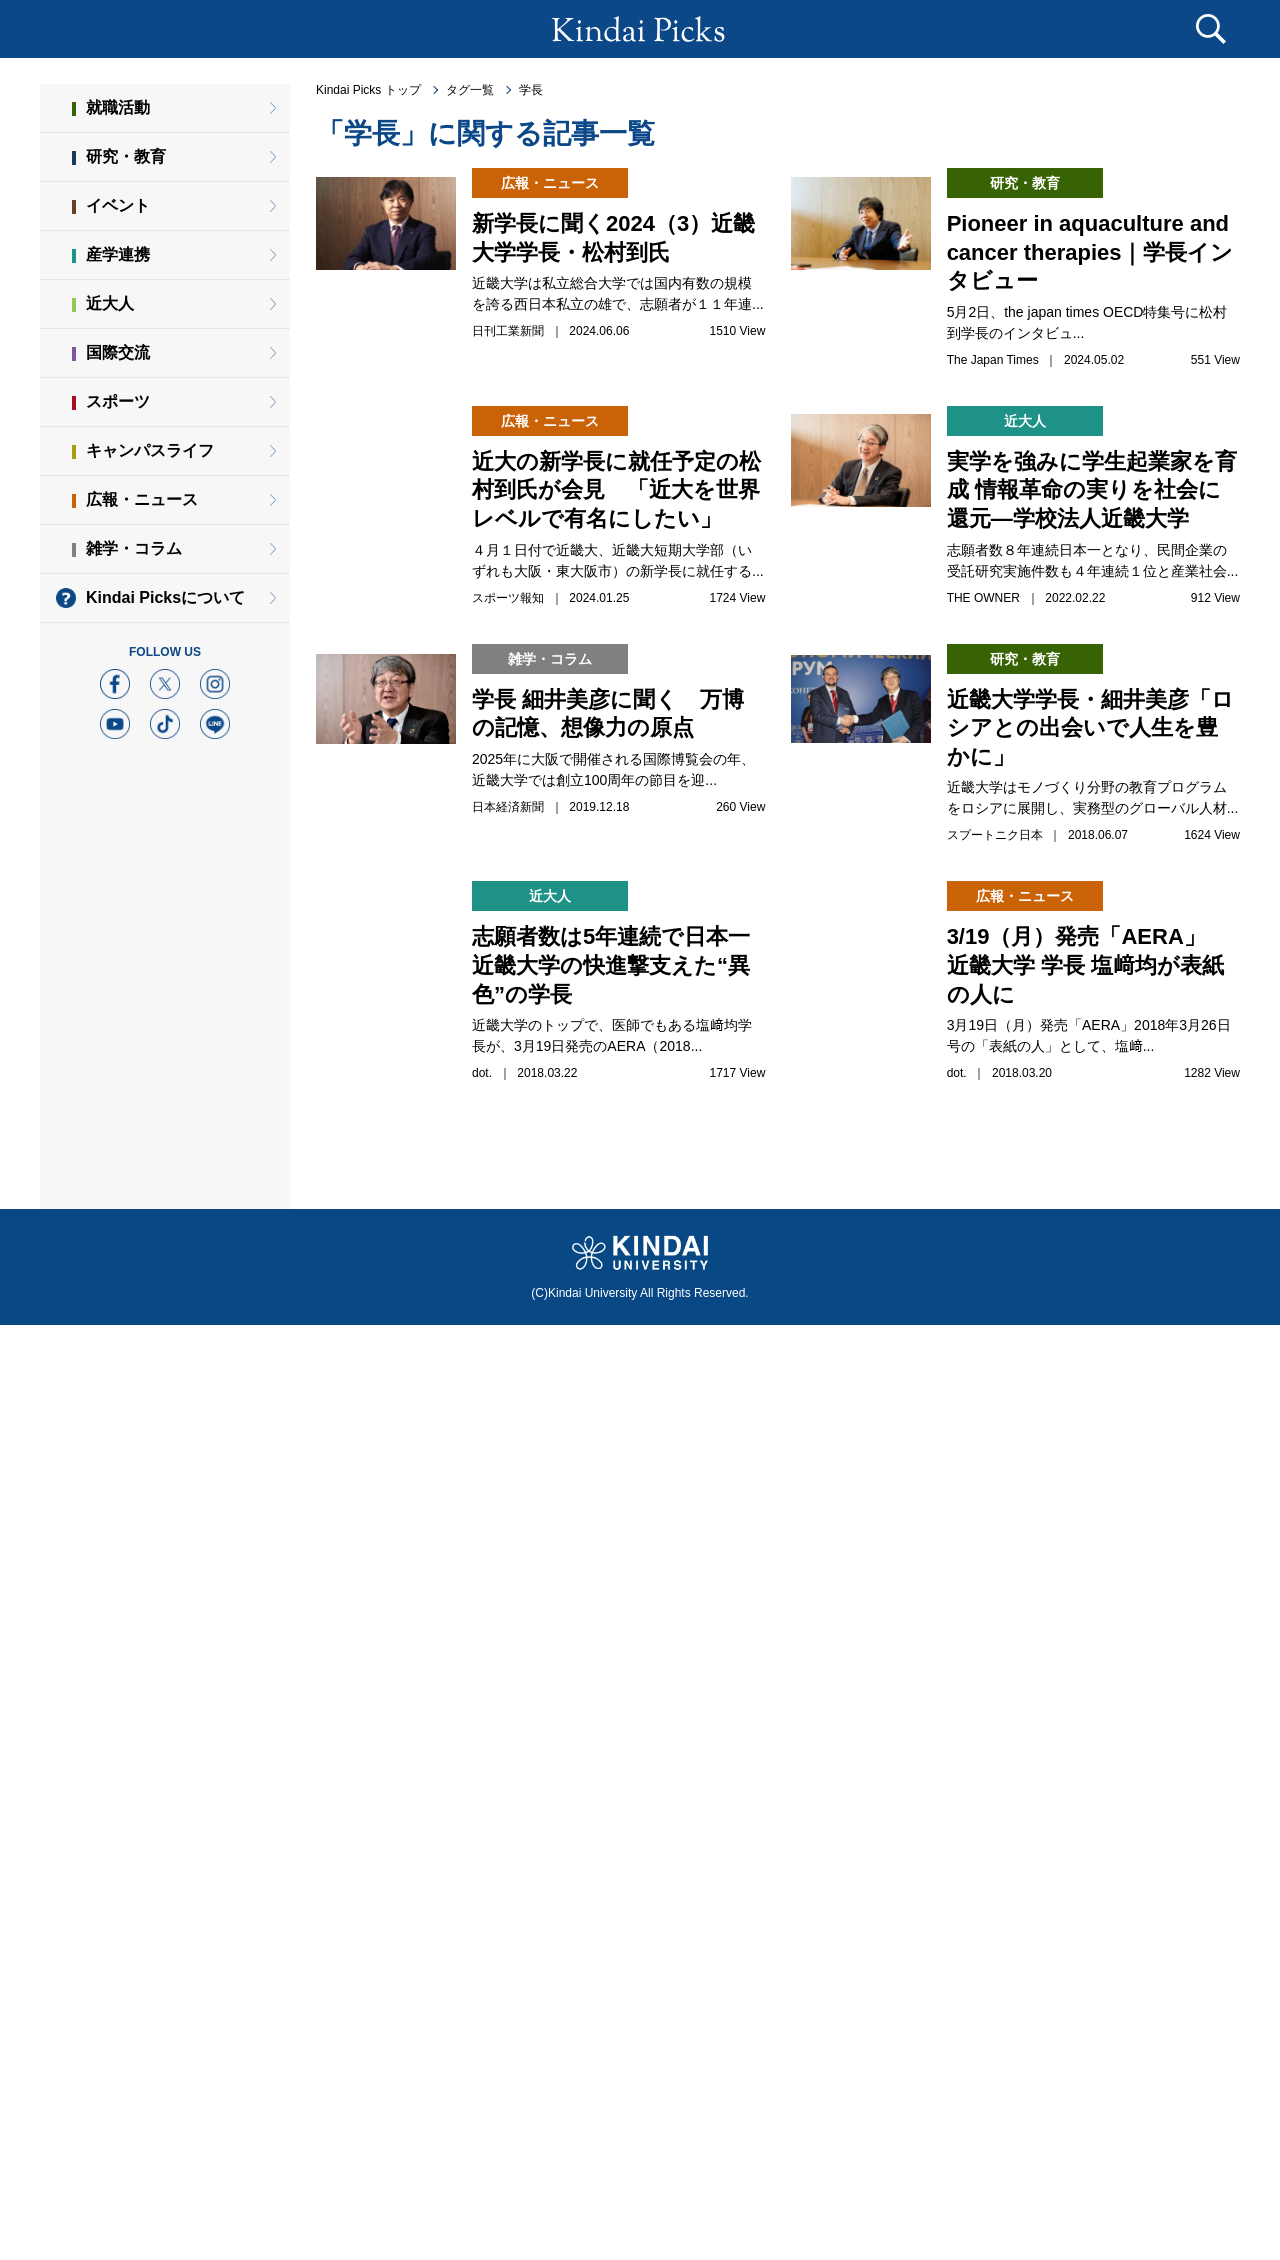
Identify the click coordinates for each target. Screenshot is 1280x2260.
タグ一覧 (470, 90)
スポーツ (118, 401)
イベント (118, 205)
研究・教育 (126, 156)
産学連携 (118, 254)
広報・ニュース (142, 499)
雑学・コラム (134, 548)
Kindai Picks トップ (368, 90)
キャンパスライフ (150, 450)
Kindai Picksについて (165, 597)
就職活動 (118, 107)
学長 (531, 90)
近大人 (110, 303)
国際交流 (118, 352)
